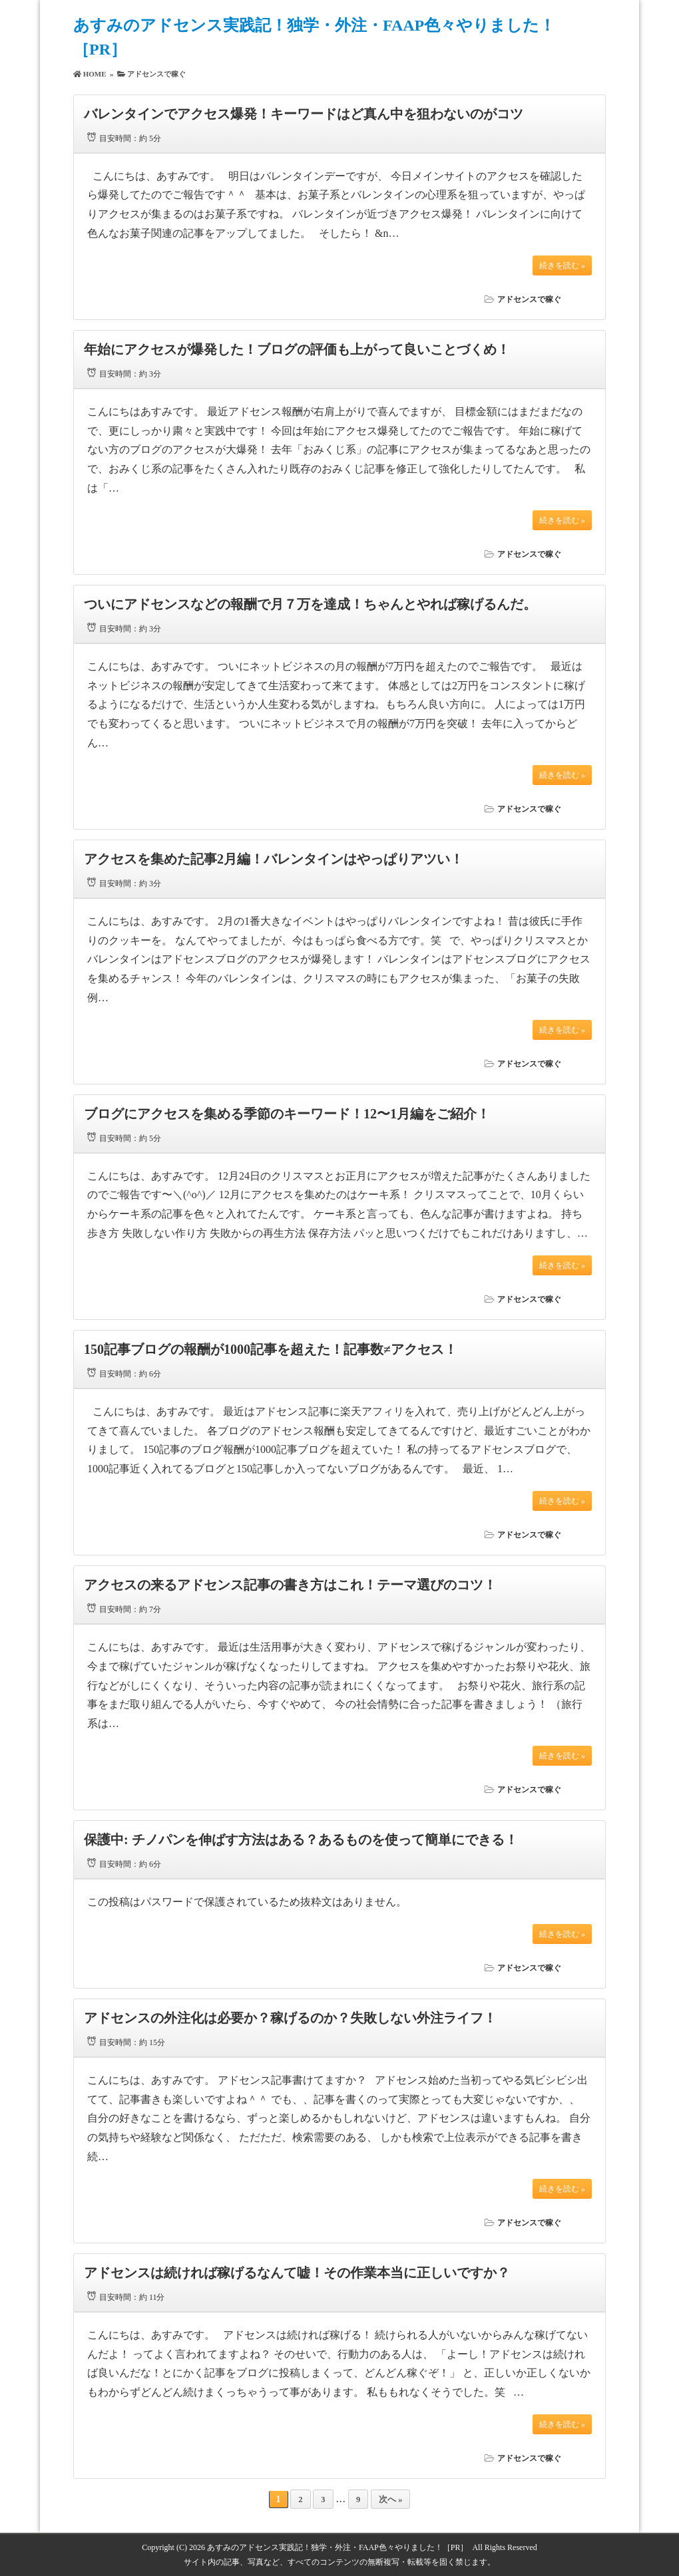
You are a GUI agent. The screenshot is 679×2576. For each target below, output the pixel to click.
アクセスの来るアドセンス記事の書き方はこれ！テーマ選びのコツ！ (290, 1584)
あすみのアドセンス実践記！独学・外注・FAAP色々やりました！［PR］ (337, 2547)
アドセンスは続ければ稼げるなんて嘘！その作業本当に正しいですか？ (297, 2272)
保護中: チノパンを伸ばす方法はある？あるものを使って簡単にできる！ (301, 1839)
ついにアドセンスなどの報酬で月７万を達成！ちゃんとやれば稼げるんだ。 (310, 604)
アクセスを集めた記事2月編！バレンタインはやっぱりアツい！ (273, 859)
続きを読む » (562, 265)
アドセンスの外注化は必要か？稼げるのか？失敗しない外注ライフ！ (290, 2018)
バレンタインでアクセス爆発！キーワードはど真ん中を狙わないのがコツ (303, 113)
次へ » (390, 2499)
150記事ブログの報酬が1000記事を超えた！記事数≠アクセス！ (270, 1349)
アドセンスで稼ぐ (529, 299)
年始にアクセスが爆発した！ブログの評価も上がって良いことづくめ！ (297, 349)
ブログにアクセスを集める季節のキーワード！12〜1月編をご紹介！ (287, 1113)
